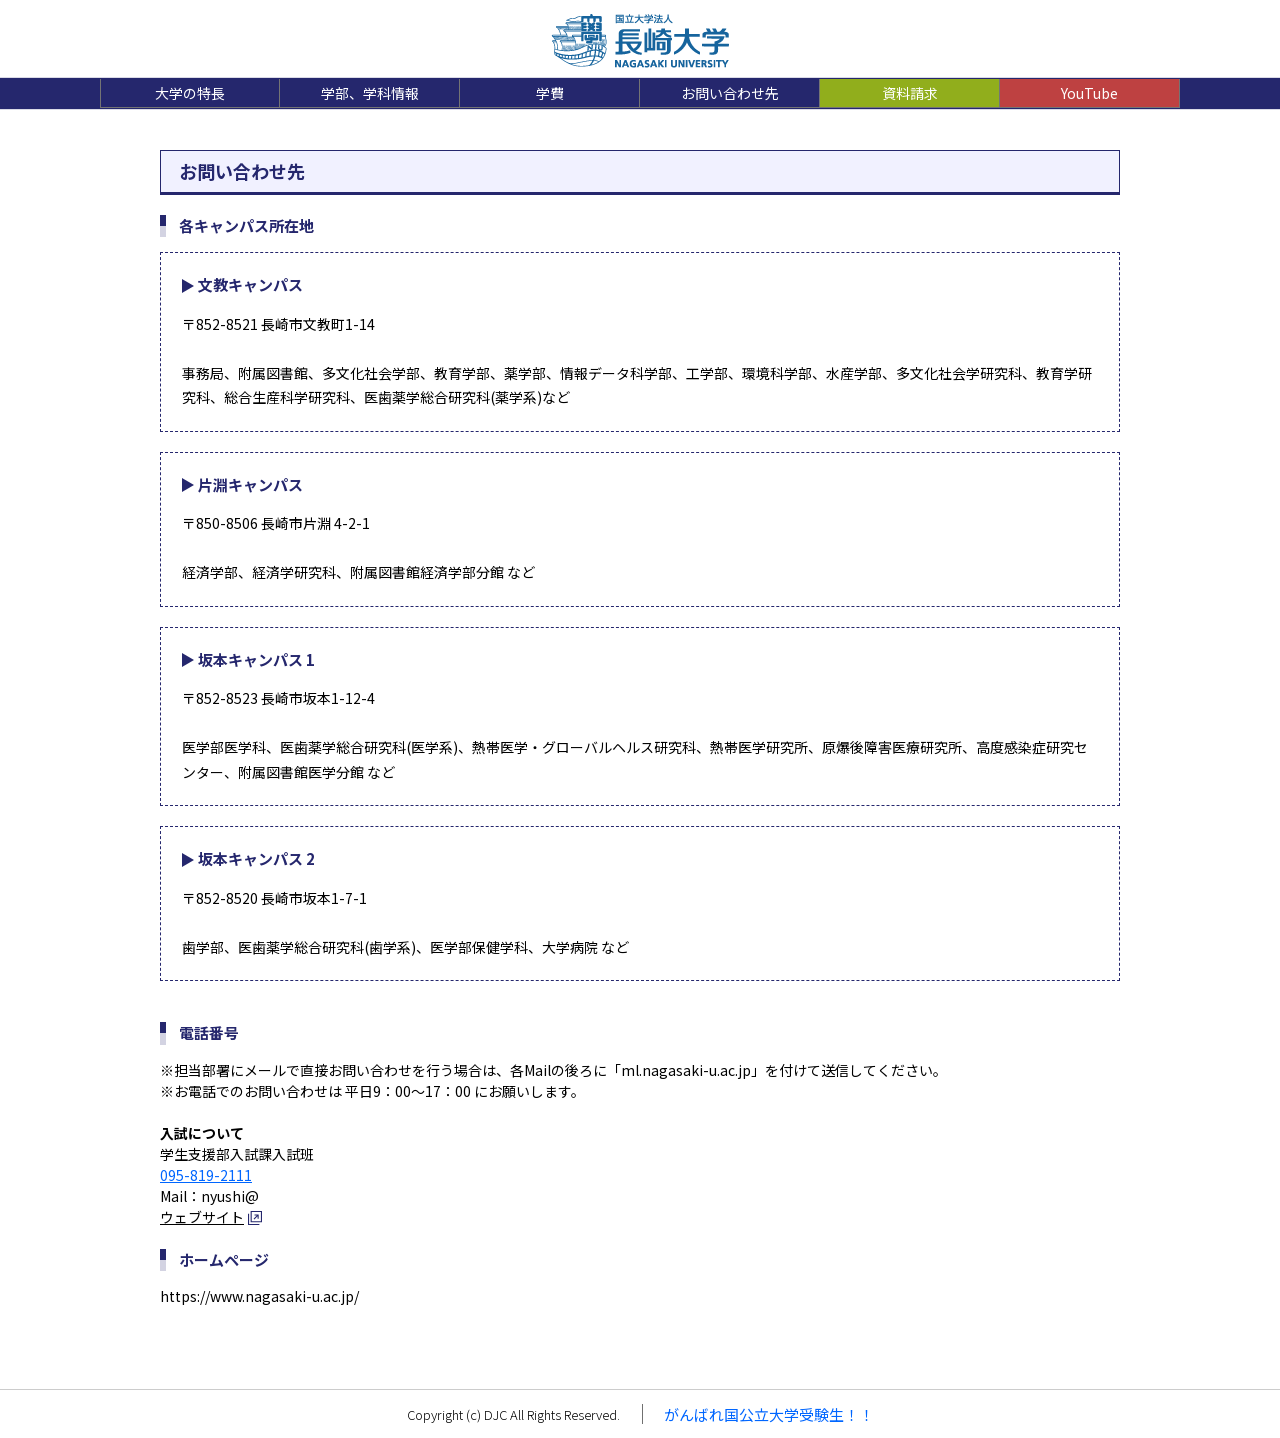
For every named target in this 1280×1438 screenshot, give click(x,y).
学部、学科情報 (370, 93)
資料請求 (910, 93)
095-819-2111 (206, 1175)
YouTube (1089, 93)
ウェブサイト (202, 1217)
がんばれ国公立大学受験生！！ (769, 1414)
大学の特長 (190, 93)
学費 (550, 93)
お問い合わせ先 (730, 93)
